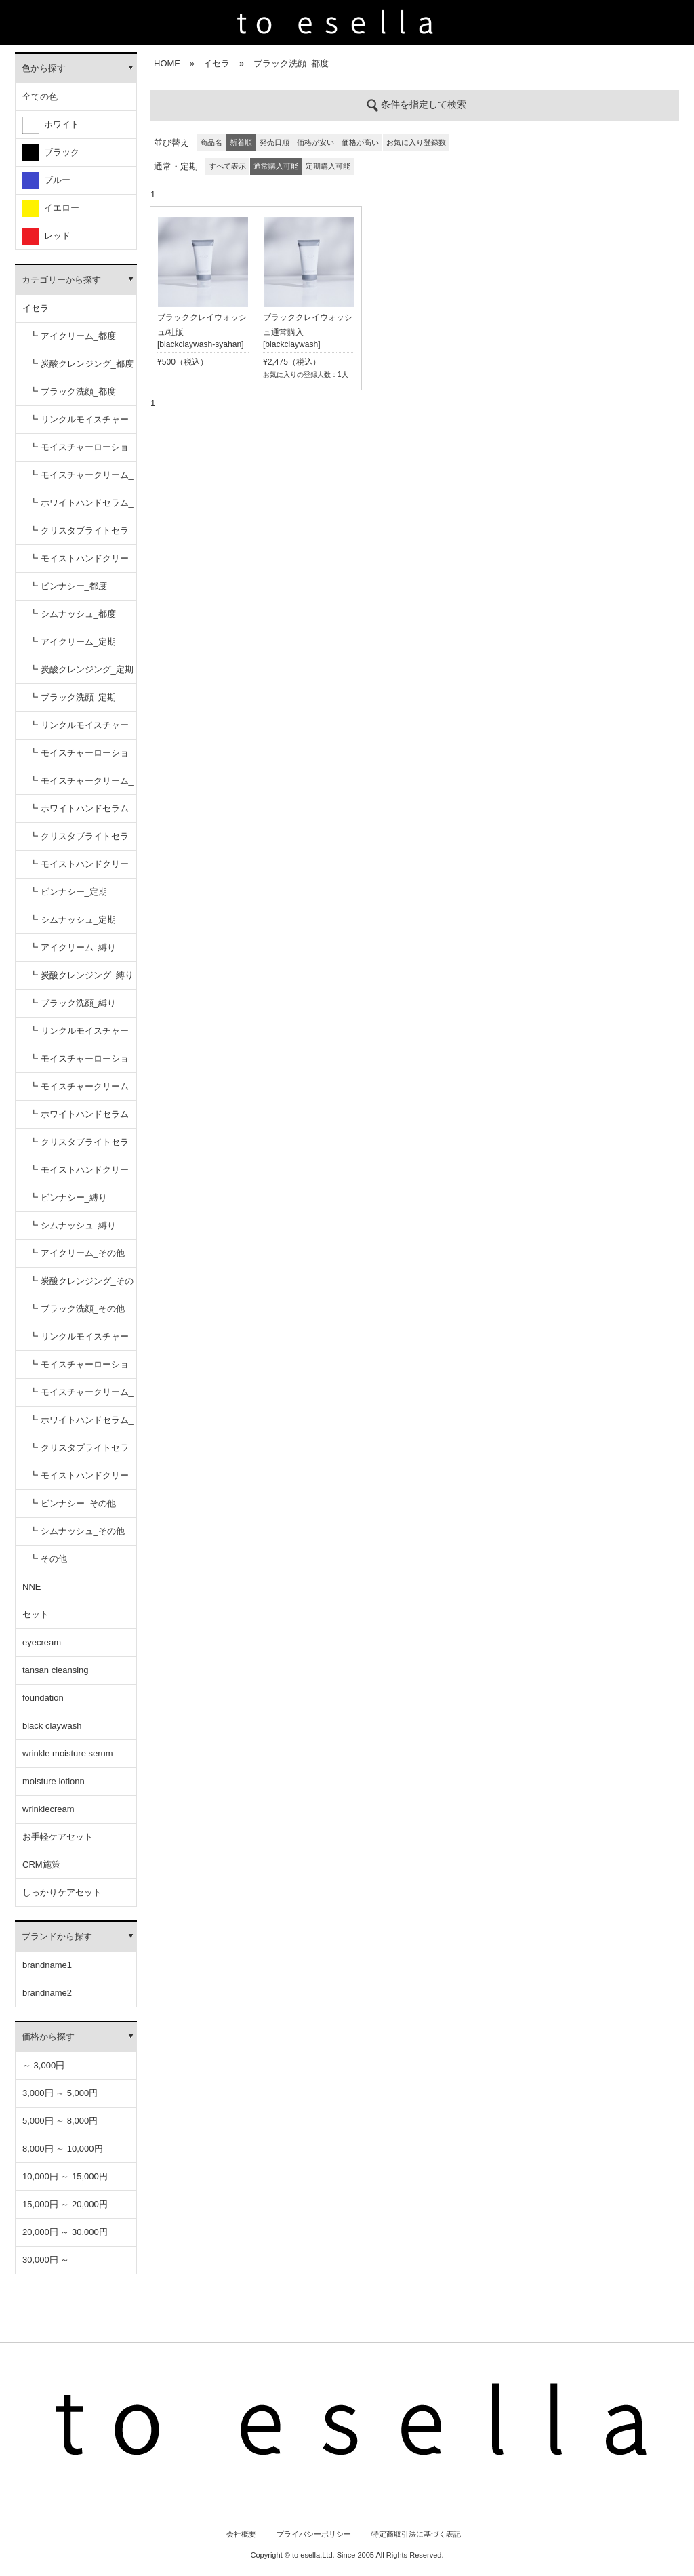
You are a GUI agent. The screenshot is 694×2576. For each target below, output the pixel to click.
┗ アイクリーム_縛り (72, 947)
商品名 (211, 142)
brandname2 (47, 1993)
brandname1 (47, 1965)
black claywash (51, 1725)
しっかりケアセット (62, 1892)
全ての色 (40, 97)
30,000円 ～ (45, 2260)
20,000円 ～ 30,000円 (65, 2232)
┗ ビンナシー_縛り (68, 1197)
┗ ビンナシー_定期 (68, 892)
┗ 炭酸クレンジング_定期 (81, 669)
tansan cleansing (55, 1670)
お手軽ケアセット (57, 1837)
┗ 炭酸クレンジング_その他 (81, 1285)
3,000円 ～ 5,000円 (60, 2093)
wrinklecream (48, 1809)
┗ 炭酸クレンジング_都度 (81, 364)
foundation (43, 1698)
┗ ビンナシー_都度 (68, 586)
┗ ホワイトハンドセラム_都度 (81, 507)
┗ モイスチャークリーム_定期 (81, 785)
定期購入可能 (328, 166)
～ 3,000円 (43, 2065)
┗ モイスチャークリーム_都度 (81, 479)
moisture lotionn (53, 1781)
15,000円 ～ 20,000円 (65, 2204)
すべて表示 (227, 166)
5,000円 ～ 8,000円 (60, 2121)
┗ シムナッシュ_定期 (72, 919)
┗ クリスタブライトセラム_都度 (79, 535)
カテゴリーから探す (61, 280)
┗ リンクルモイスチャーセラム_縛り (79, 1035)
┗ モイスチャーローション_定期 (79, 757)
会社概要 (241, 2534)
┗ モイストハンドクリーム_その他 (79, 1480)
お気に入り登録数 (416, 142)
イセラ (35, 308)
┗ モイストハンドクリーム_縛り (79, 1174)
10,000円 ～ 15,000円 (65, 2176)
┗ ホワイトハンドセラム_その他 (81, 1424)
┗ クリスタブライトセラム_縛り (79, 1146)
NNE (31, 1587)
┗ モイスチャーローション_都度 (79, 452)
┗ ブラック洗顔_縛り (72, 1003)
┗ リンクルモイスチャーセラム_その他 (79, 1341)
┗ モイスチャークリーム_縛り (81, 1091)
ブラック (50, 152)
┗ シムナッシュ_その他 (77, 1531)
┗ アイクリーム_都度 (72, 336)
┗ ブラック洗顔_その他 (77, 1309)
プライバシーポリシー (314, 2534)
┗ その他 (48, 1559)
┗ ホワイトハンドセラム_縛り (81, 1119)
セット (35, 1614)
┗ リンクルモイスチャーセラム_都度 (79, 424)
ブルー (46, 180)
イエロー (50, 208)
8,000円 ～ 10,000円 (62, 2149)
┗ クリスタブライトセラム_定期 (79, 841)
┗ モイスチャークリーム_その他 (81, 1397)
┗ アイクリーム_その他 (77, 1253)
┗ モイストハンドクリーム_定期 (79, 869)
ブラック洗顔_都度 (291, 63)
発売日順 (274, 142)
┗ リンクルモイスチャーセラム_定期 (79, 730)
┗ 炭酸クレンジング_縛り (81, 975)
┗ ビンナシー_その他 (72, 1503)
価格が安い (315, 142)
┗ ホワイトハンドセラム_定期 (81, 813)
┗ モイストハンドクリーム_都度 (79, 563)
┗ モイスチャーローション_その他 (79, 1369)
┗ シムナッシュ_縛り (72, 1225)
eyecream (41, 1642)
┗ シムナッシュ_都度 (72, 614)
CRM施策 (41, 1864)
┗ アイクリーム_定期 (72, 642)
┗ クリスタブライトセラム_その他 (79, 1452)
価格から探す (48, 2037)
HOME (167, 63)
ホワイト (50, 125)
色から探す (44, 68)
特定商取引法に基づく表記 (416, 2534)
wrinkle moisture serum (67, 1753)
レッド (46, 236)
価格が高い (360, 142)
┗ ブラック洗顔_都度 (72, 391)
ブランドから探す (57, 1936)
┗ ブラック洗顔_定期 (72, 697)
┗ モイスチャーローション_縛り (79, 1063)
